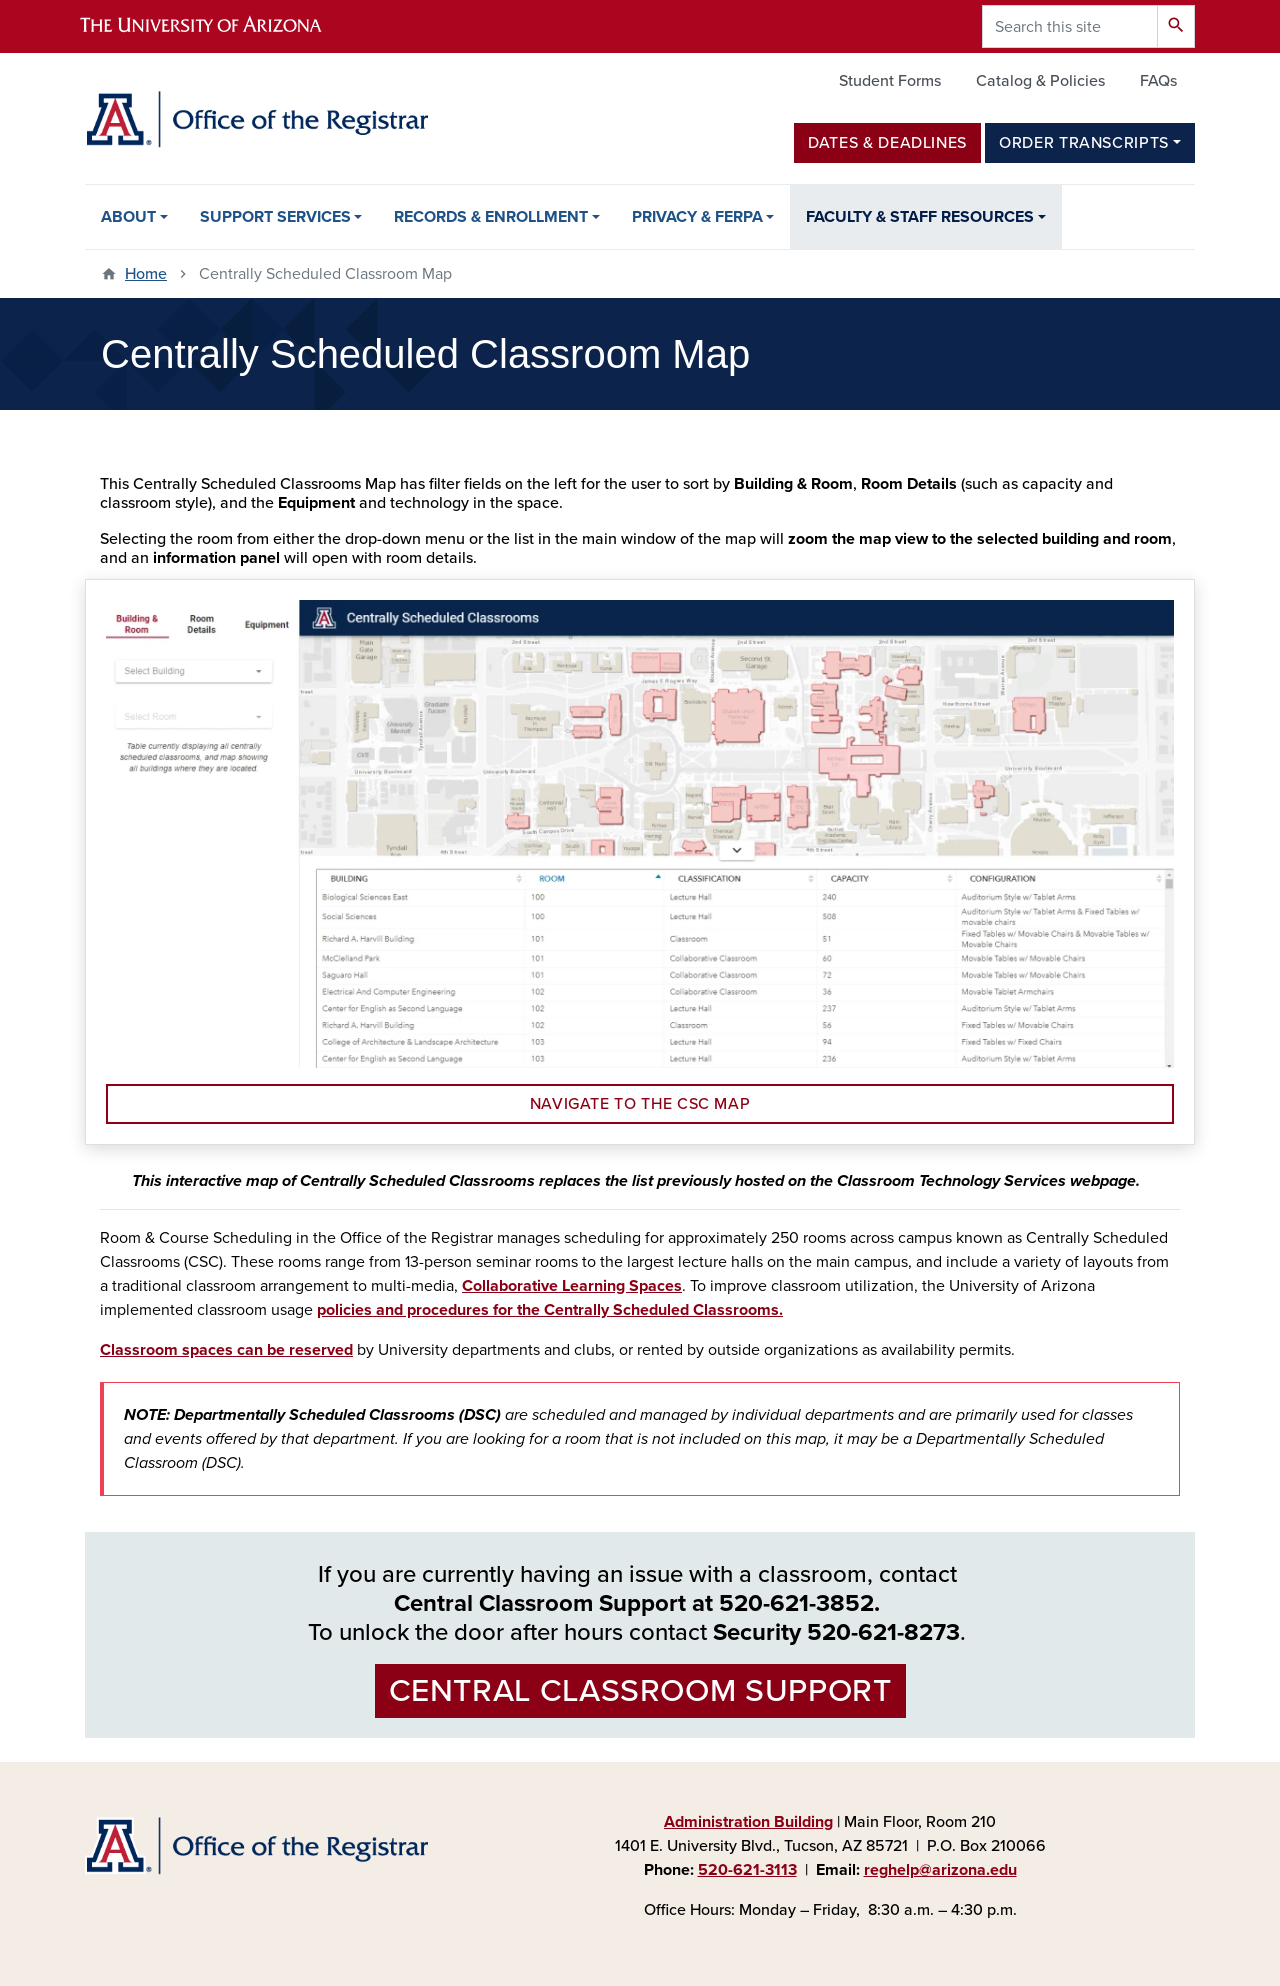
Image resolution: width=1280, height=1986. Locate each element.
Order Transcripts (1084, 143)
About (128, 217)
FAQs (1158, 81)
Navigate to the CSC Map (640, 1104)
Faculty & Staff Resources (920, 217)
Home (146, 274)
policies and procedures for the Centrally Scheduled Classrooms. (550, 1310)
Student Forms (890, 81)
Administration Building (748, 1822)
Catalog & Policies (1040, 81)
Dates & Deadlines (887, 143)
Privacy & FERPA (697, 217)
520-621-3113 (747, 1870)
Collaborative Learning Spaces (572, 1286)
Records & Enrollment (491, 217)
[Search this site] (1070, 26)
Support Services (275, 217)
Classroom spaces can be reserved (226, 1350)
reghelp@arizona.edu (940, 1870)
